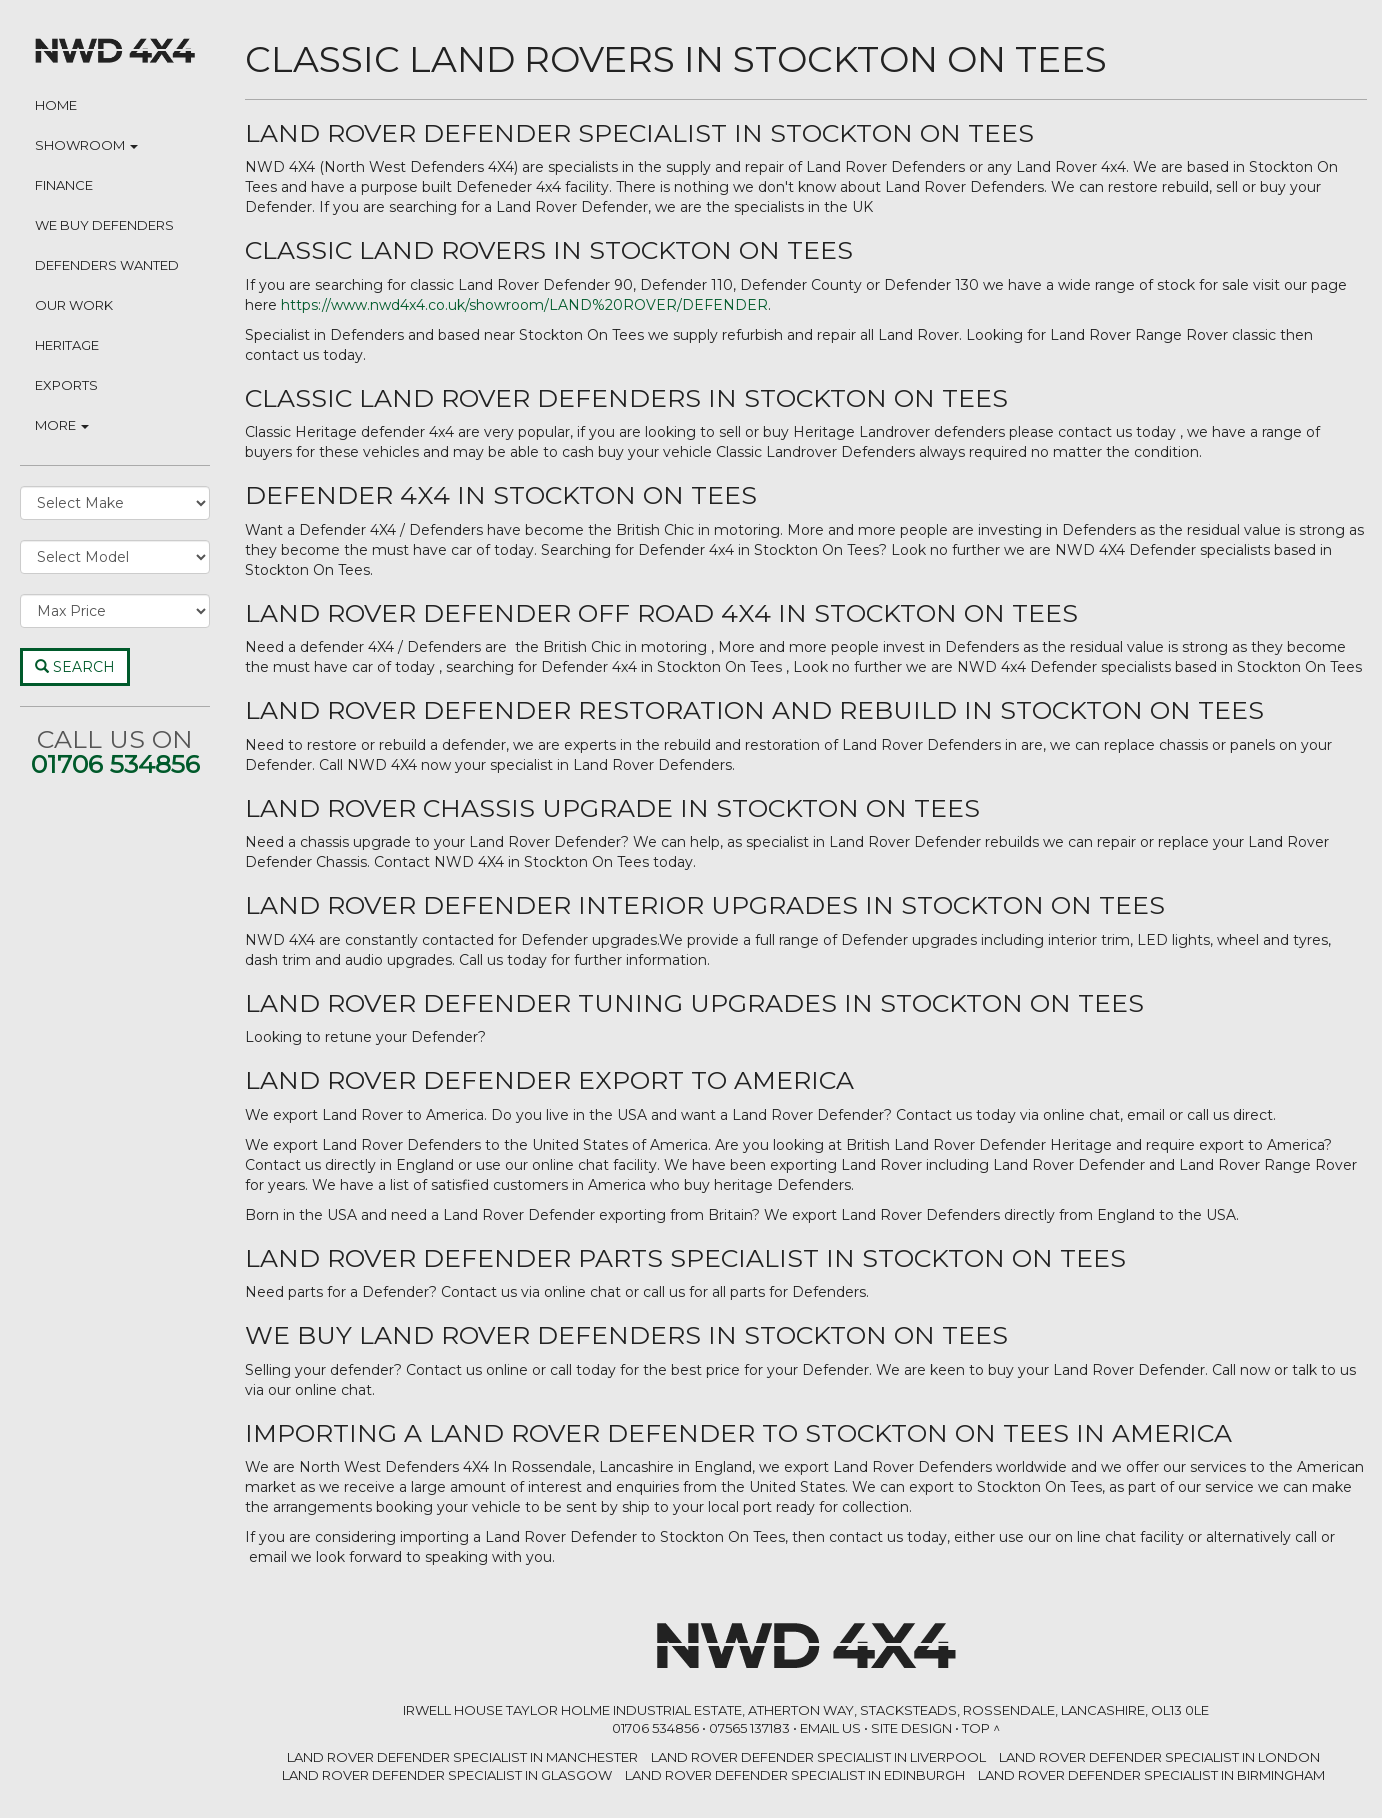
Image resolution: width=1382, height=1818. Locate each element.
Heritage (67, 345)
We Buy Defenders (104, 225)
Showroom (86, 145)
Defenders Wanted (107, 265)
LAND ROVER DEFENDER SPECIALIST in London (1159, 1757)
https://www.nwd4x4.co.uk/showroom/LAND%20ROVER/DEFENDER (524, 305)
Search (75, 667)
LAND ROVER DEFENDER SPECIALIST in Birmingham (1151, 1775)
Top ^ (981, 1728)
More (62, 425)
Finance (64, 185)
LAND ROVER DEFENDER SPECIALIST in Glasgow (447, 1775)
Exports (66, 385)
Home (56, 105)
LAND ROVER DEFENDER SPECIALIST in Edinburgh (795, 1775)
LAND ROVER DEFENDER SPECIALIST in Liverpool (818, 1757)
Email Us (830, 1728)
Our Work (74, 305)
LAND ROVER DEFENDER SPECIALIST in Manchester (462, 1757)
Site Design (911, 1728)
